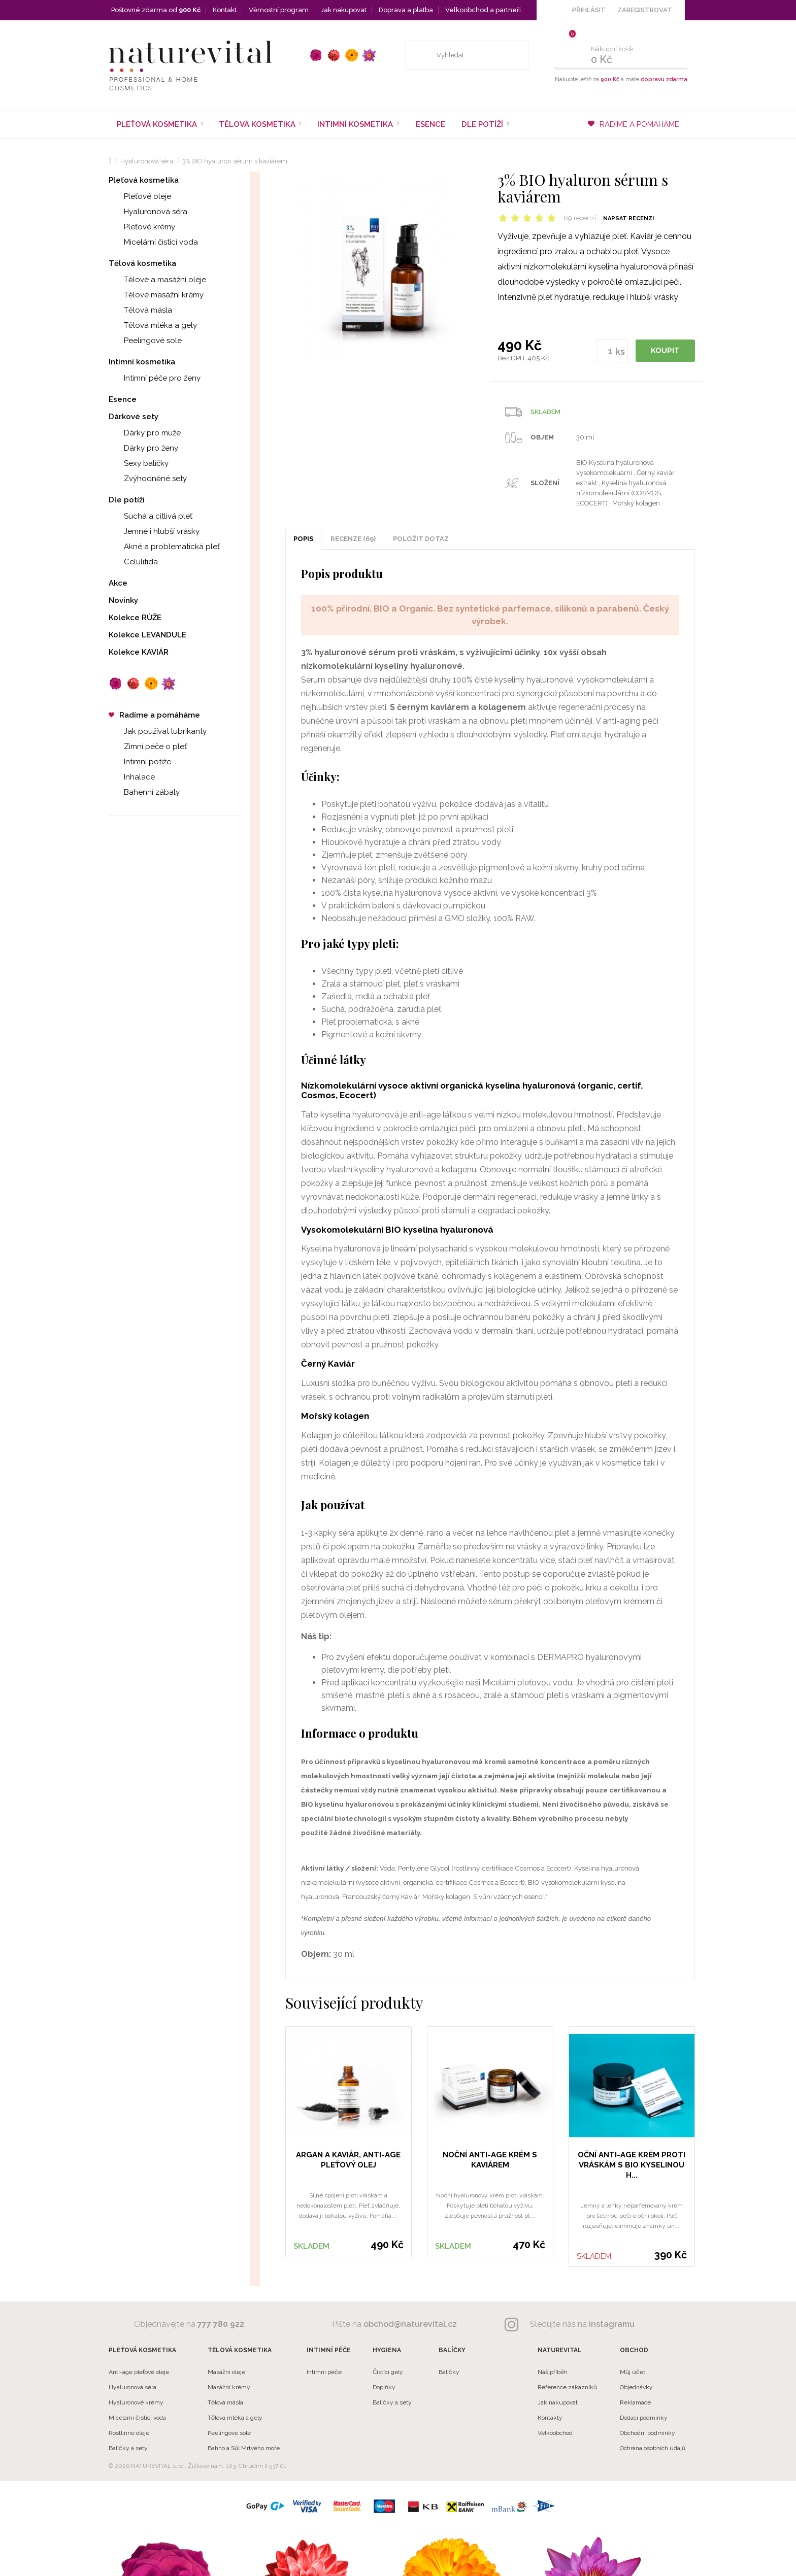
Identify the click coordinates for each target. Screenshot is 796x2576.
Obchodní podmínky (647, 2432)
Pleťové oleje (140, 196)
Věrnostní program (279, 10)
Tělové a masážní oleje (157, 279)
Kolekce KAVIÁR (139, 652)
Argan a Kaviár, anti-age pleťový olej (348, 2160)
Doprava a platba (406, 10)
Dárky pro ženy (143, 448)
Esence (430, 124)
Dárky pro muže (145, 432)
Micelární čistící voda (153, 242)
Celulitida (133, 561)
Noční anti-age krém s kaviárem (490, 2160)
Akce (118, 583)
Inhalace (132, 777)
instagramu (612, 2324)
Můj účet (632, 2372)
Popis (303, 539)
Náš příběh (553, 2372)
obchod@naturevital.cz (410, 2324)
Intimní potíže (140, 761)
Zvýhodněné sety (148, 478)
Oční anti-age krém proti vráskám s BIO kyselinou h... (631, 2165)
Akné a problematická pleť (164, 546)
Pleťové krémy (142, 226)
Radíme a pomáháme (154, 715)
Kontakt (225, 10)
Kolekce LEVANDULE (147, 634)
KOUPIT (665, 350)
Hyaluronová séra (146, 161)
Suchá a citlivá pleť (150, 516)
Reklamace (635, 2402)
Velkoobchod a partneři (483, 10)
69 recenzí (579, 218)
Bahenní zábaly (144, 792)
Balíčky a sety (128, 2448)
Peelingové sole (145, 340)
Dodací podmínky (644, 2417)
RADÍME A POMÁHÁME (633, 124)
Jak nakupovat (344, 10)
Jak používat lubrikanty (158, 731)
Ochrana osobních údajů (652, 2448)
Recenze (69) (353, 539)
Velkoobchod (555, 2432)
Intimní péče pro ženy (155, 378)
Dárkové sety (133, 416)
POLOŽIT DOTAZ (421, 539)
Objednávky (636, 2387)
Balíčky (449, 2372)
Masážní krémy (229, 2387)
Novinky (123, 600)
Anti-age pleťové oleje (139, 2372)
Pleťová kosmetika (144, 180)
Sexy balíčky (139, 463)
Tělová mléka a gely (153, 325)
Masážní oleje (226, 2372)
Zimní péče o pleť (148, 746)
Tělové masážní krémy (156, 294)
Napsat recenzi (628, 218)
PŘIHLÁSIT (589, 10)
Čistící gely (388, 2372)
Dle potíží (127, 499)
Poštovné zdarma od (156, 10)
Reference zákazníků (567, 2387)
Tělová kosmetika (142, 263)
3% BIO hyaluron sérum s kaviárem (234, 161)
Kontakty (550, 2417)
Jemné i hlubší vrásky (154, 531)
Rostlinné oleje (129, 2432)
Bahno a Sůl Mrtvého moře (244, 2448)
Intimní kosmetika (142, 361)
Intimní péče (324, 2372)
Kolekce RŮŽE (135, 617)
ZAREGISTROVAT (644, 10)
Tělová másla (140, 310)
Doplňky (384, 2387)
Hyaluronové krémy (136, 2402)
